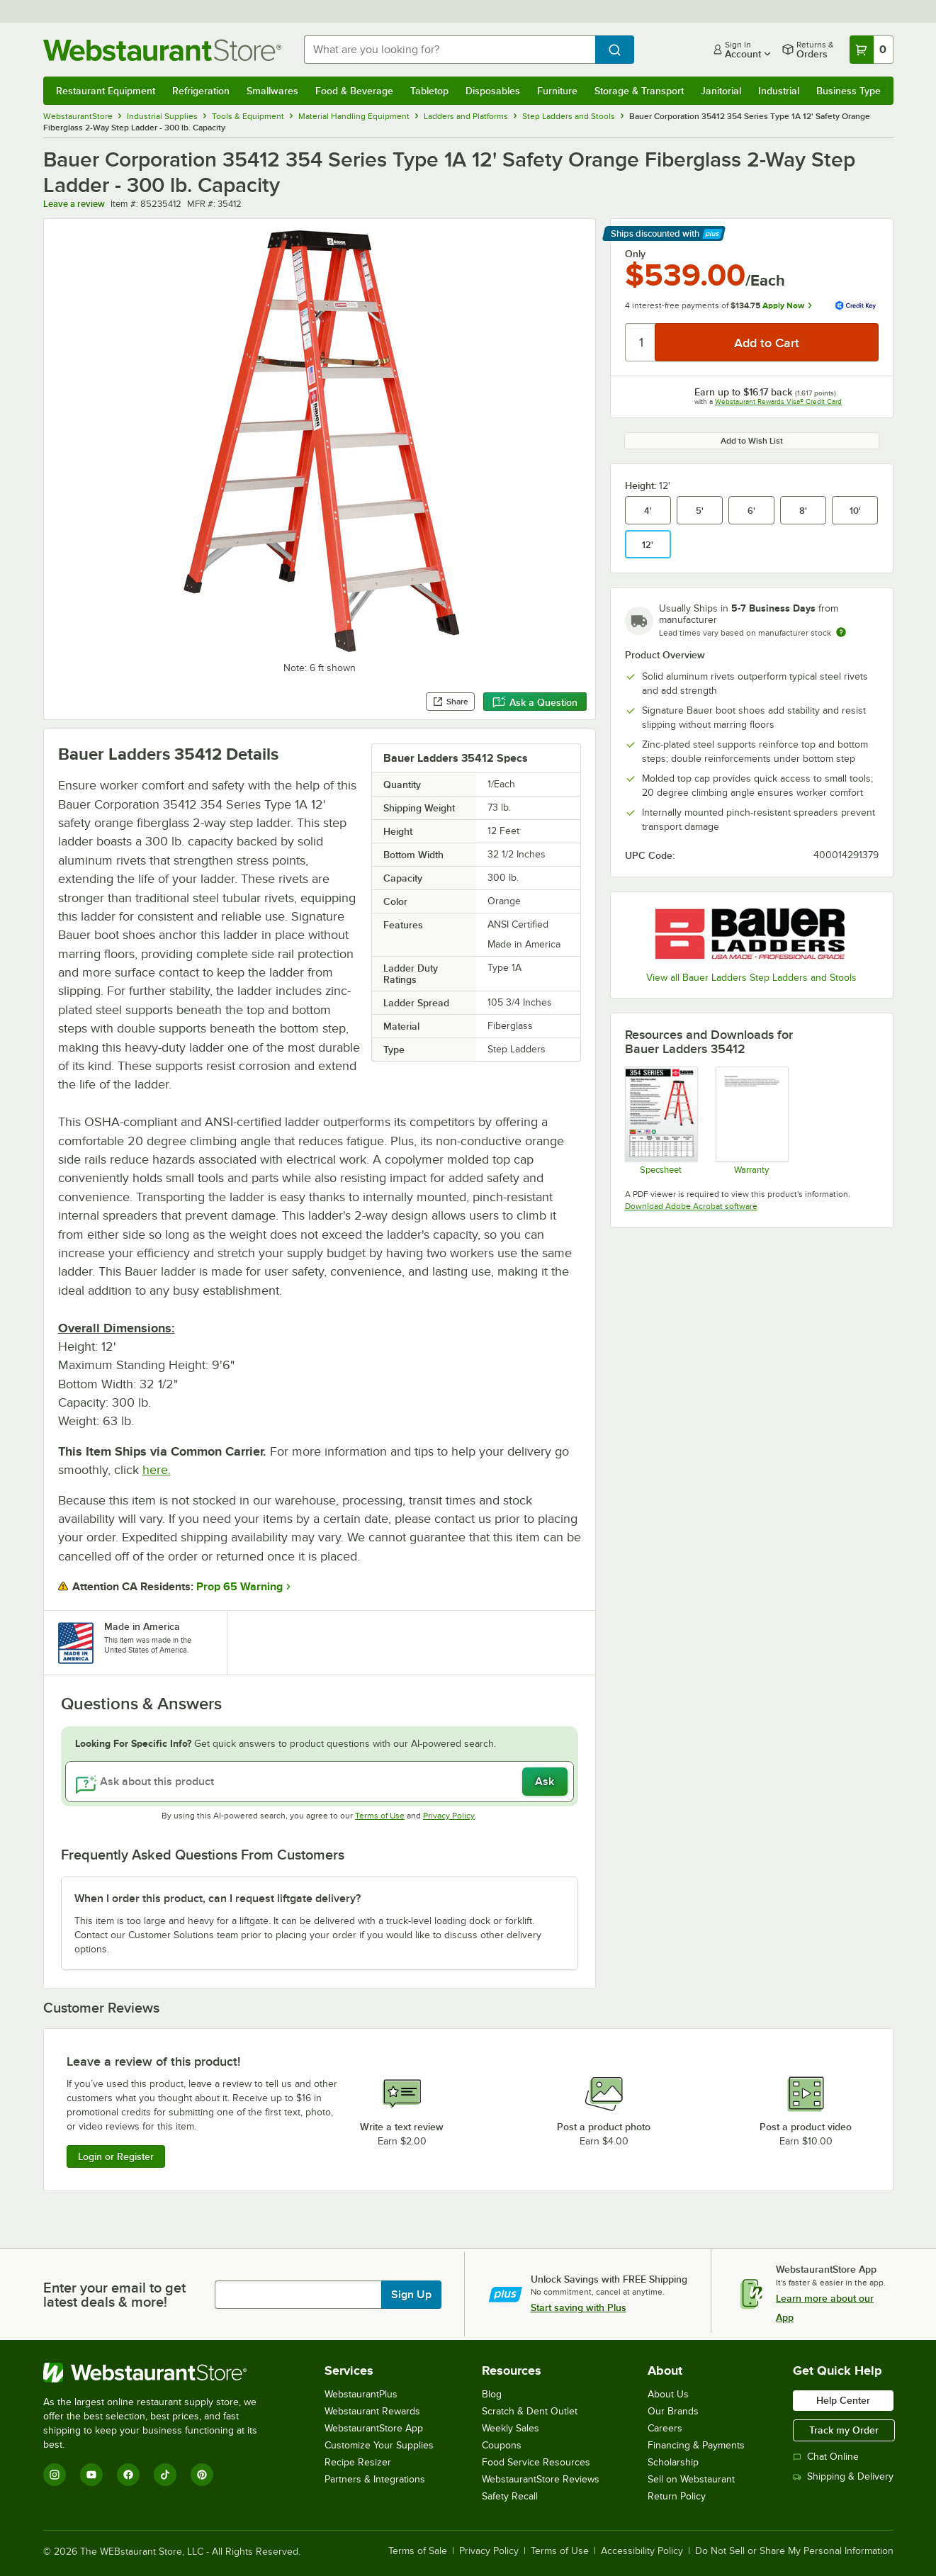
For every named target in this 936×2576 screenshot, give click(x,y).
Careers (665, 2428)
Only (635, 253)
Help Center (843, 2400)
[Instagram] (54, 2474)
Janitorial (721, 90)
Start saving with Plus (578, 2307)
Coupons (501, 2445)
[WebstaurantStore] (159, 2372)
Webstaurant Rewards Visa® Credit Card (778, 401)
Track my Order (844, 2430)
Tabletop (429, 90)
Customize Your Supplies (379, 2445)
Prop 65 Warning (239, 1586)
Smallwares (272, 90)
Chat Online (826, 2456)
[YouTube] (91, 2474)
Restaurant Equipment (105, 90)
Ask (544, 1781)
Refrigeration (201, 90)
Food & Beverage (354, 90)
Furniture (557, 90)
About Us (668, 2394)
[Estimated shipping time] (841, 632)
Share (450, 701)
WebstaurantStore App (374, 2428)
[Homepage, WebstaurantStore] (162, 50)
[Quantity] (641, 342)
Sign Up (411, 2294)
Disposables (493, 90)
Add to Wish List (752, 441)
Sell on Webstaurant (691, 2479)
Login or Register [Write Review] (116, 2156)
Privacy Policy (449, 1816)
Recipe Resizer (358, 2462)
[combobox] (449, 49)
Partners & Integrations (375, 2479)
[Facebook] (128, 2474)
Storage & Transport (639, 90)
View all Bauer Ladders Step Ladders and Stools (751, 977)
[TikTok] (165, 2474)
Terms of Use (380, 1816)
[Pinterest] (202, 2474)
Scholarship (673, 2462)
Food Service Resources (536, 2462)
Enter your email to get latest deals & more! (114, 2294)
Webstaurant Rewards (372, 2411)
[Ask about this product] (319, 1781)
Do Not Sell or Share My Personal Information (794, 2551)
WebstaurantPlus (361, 2394)
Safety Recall (510, 2496)
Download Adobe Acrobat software (691, 1206)
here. (156, 1470)
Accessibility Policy (642, 2551)
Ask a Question (534, 702)
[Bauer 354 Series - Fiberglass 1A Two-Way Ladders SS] (661, 1120)
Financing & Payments (696, 2445)
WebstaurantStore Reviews (540, 2479)
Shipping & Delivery (843, 2476)
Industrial (778, 90)
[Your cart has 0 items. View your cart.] (871, 49)
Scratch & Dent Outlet (529, 2411)
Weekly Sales (510, 2428)
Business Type (848, 90)
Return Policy (677, 2496)
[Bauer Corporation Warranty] (751, 1120)
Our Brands (673, 2411)
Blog (492, 2394)
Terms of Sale (417, 2551)
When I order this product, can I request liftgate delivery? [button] (217, 1898)
